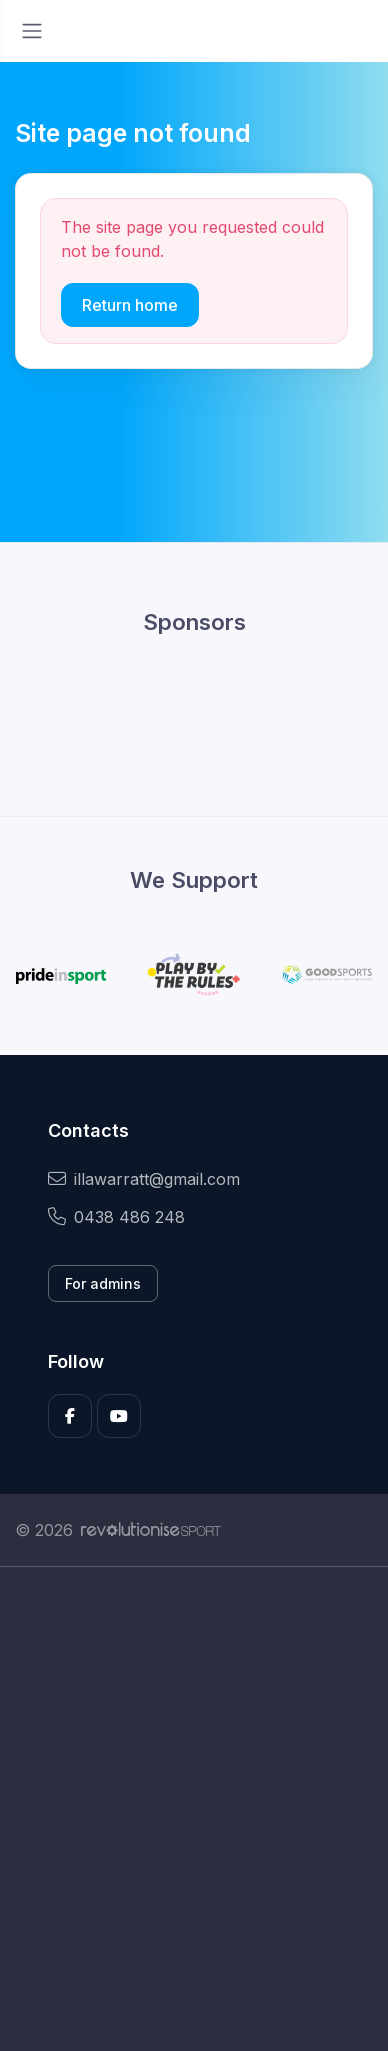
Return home (130, 305)
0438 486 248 (116, 1217)
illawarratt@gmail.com (144, 1179)
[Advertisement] (194, 1809)
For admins (103, 1283)
